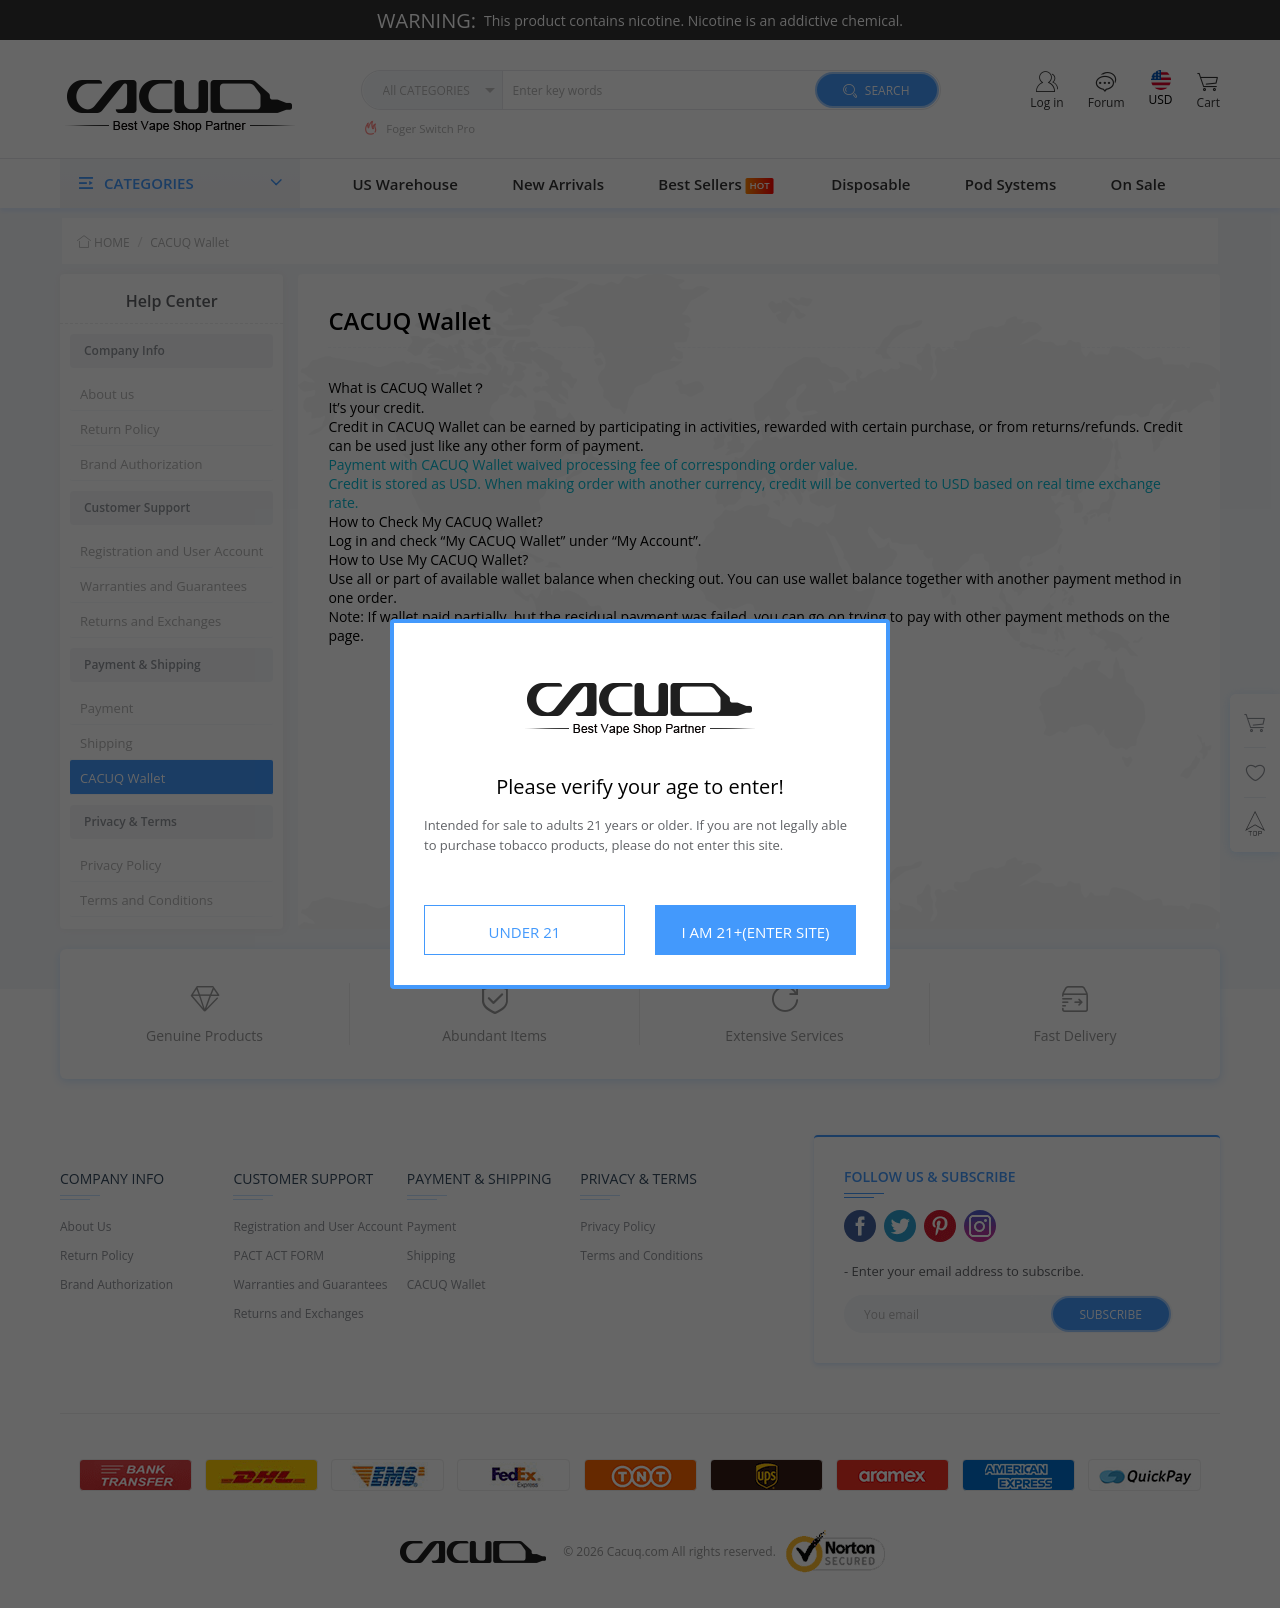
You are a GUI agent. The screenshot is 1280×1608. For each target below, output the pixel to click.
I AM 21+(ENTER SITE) (756, 932)
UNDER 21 (525, 932)
